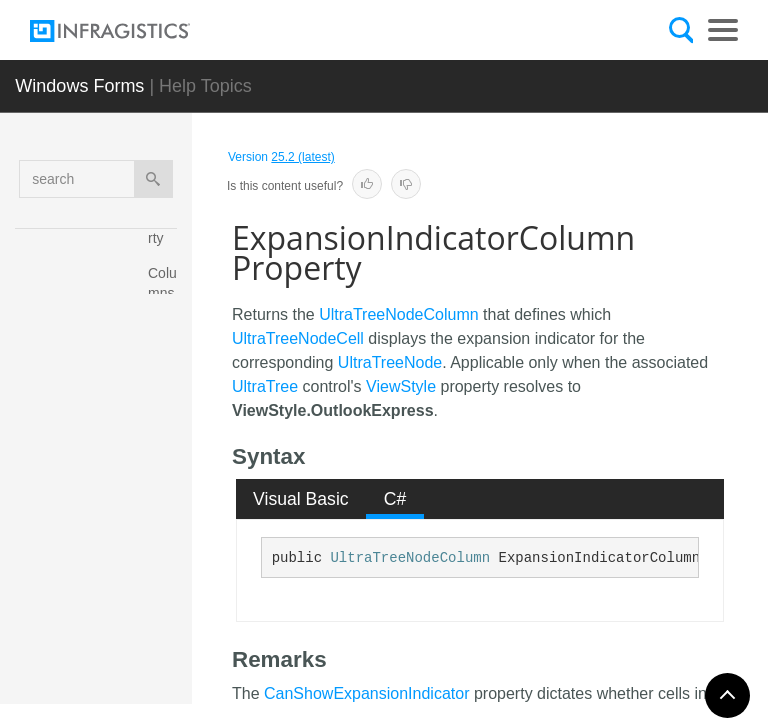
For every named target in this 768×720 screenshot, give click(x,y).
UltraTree (265, 386)
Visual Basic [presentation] (301, 499)
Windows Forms (79, 86)
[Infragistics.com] (130, 31)
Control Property (166, 513)
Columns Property (166, 303)
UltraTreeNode (390, 362)
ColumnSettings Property (166, 408)
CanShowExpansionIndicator (366, 693)
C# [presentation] (395, 499)
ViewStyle (401, 386)
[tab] (301, 499)
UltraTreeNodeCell (298, 338)
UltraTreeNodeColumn (398, 314)
